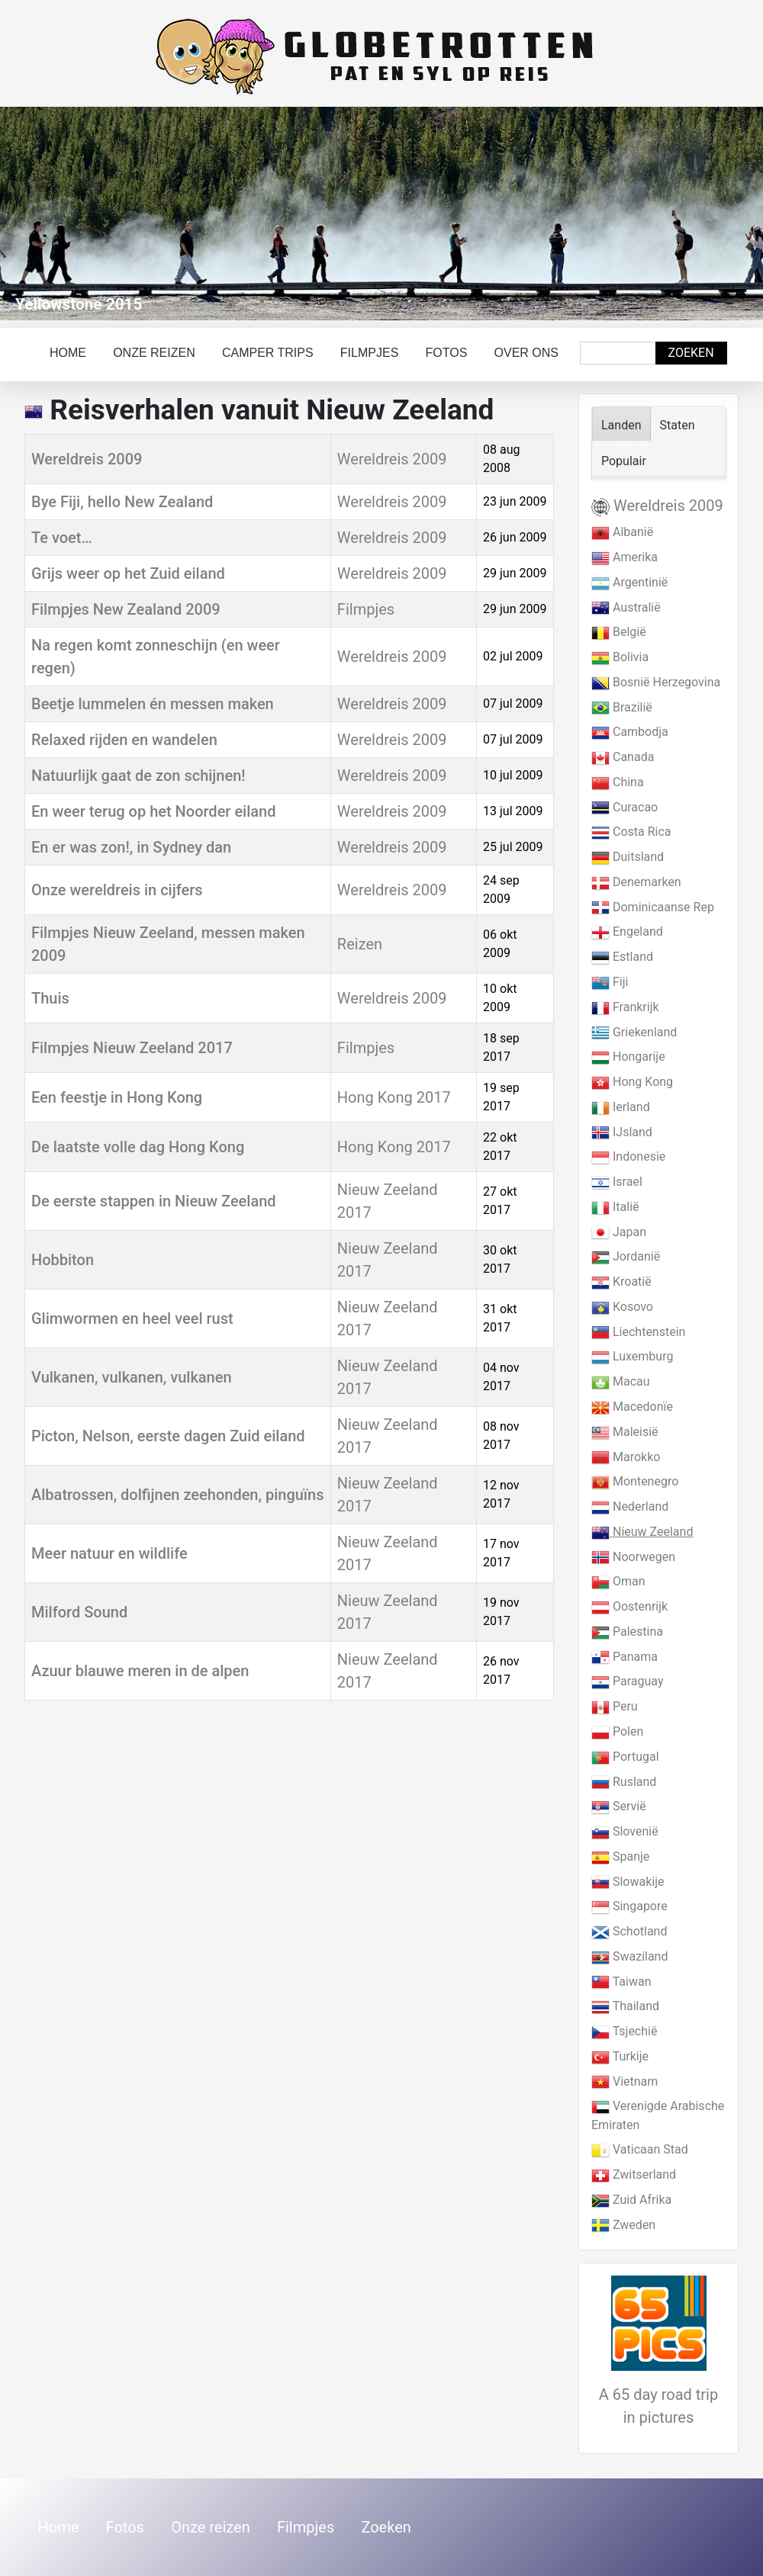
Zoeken (691, 352)
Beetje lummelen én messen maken (152, 704)
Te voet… (61, 537)
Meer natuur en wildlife (109, 1553)
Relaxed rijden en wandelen (124, 740)
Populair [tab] (623, 461)
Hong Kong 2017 (394, 1097)
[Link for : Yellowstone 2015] (381, 213)
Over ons (526, 352)
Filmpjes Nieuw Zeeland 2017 (132, 1048)
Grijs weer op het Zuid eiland (128, 573)
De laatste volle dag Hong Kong (137, 1147)
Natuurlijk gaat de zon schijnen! (138, 775)
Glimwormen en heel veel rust (132, 1318)
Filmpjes (369, 352)
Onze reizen (154, 352)
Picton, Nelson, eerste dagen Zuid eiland (168, 1436)
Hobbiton (62, 1260)
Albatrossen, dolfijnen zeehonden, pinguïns (177, 1495)
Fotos (447, 352)
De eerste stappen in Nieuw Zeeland (153, 1201)
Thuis (50, 998)
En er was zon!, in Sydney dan (131, 847)
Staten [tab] (677, 425)
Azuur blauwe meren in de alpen (140, 1671)
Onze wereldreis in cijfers (117, 890)
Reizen (359, 944)
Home (68, 352)
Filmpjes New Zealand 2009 (126, 609)
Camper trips (268, 352)
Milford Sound (79, 1612)
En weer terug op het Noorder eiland (153, 811)
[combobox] (618, 353)
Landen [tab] (621, 425)
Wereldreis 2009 (86, 459)
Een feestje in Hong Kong (116, 1097)
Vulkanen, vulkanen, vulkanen (131, 1377)
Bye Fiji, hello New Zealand (122, 502)
